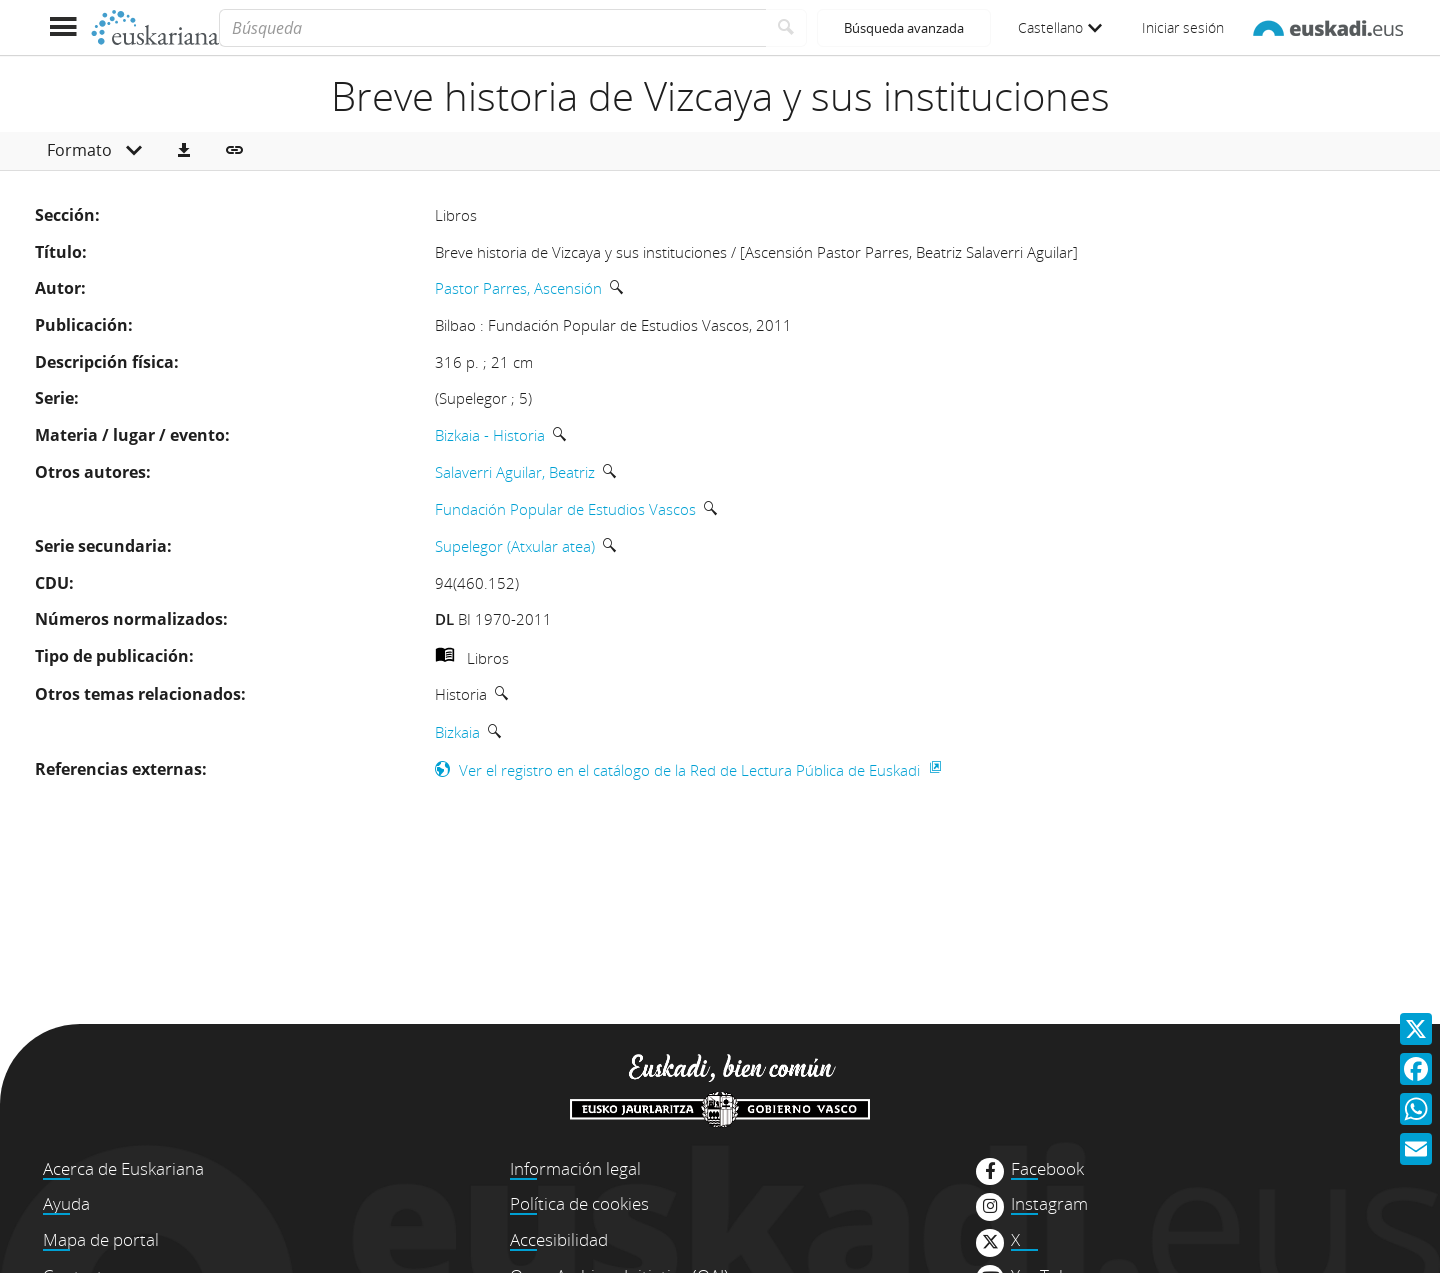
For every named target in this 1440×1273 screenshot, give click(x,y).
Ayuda (66, 1203)
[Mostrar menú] (62, 27)
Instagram (1049, 1204)
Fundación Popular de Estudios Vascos (565, 509)
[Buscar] (786, 28)
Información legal (575, 1168)
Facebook (1047, 1169)
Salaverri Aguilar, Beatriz (515, 472)
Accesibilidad (559, 1239)
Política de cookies (579, 1203)
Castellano (1060, 27)
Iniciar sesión (1183, 27)
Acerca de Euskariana (123, 1168)
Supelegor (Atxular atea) (515, 546)
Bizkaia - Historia (490, 435)
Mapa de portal (101, 1239)
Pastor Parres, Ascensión (518, 288)
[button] (184, 151)
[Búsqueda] (492, 28)
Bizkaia (457, 732)
